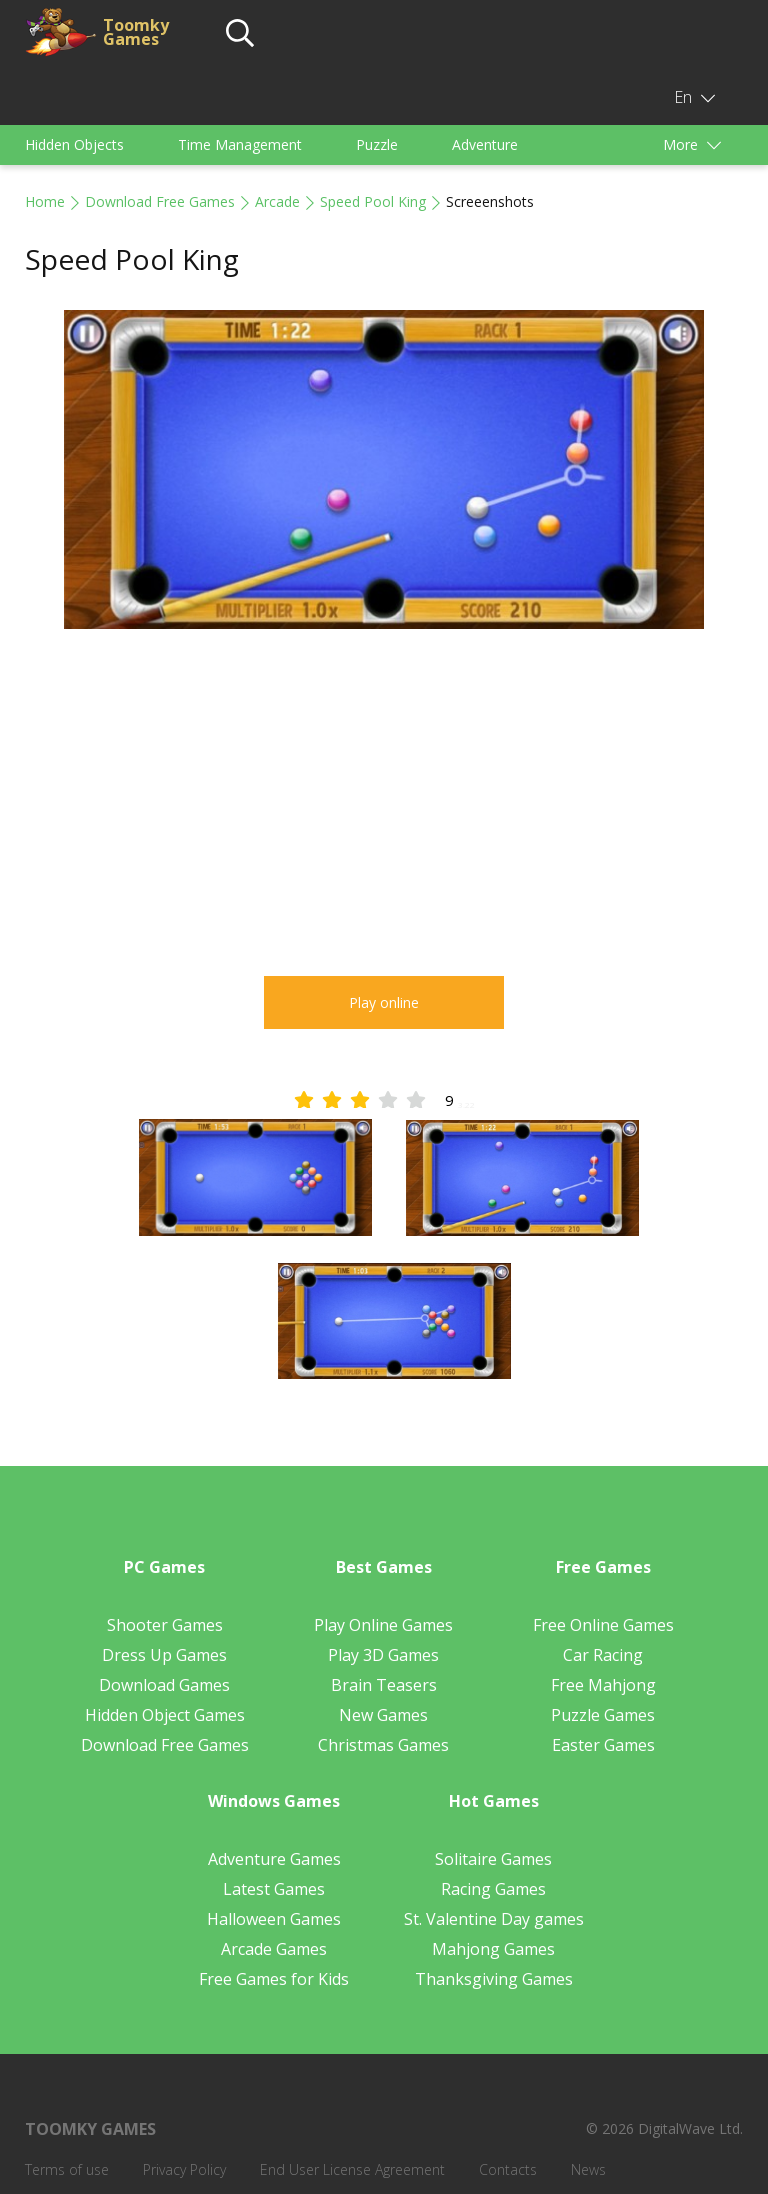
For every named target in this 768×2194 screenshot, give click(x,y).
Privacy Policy (184, 2169)
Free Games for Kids (274, 1979)
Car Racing (603, 1655)
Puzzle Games (603, 1715)
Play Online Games (383, 1625)
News (588, 2169)
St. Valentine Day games (494, 1919)
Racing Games (493, 1889)
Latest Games (274, 1889)
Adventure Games (274, 1859)
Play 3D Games (383, 1655)
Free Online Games (603, 1625)
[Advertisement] (384, 806)
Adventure (485, 144)
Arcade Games (274, 1949)
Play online (384, 1002)
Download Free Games (160, 201)
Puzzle (377, 144)
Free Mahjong (603, 1685)
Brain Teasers (384, 1685)
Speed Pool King (373, 201)
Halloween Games (274, 1919)
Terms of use (67, 2169)
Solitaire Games (493, 1859)
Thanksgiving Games (494, 1979)
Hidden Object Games (165, 1715)
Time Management (240, 144)
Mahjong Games (493, 1949)
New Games (383, 1715)
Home (45, 201)
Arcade (277, 201)
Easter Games (603, 1745)
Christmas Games (383, 1745)
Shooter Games (165, 1625)
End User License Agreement (352, 2169)
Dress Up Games (164, 1655)
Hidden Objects (74, 144)
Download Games (164, 1685)
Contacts (508, 2169)
